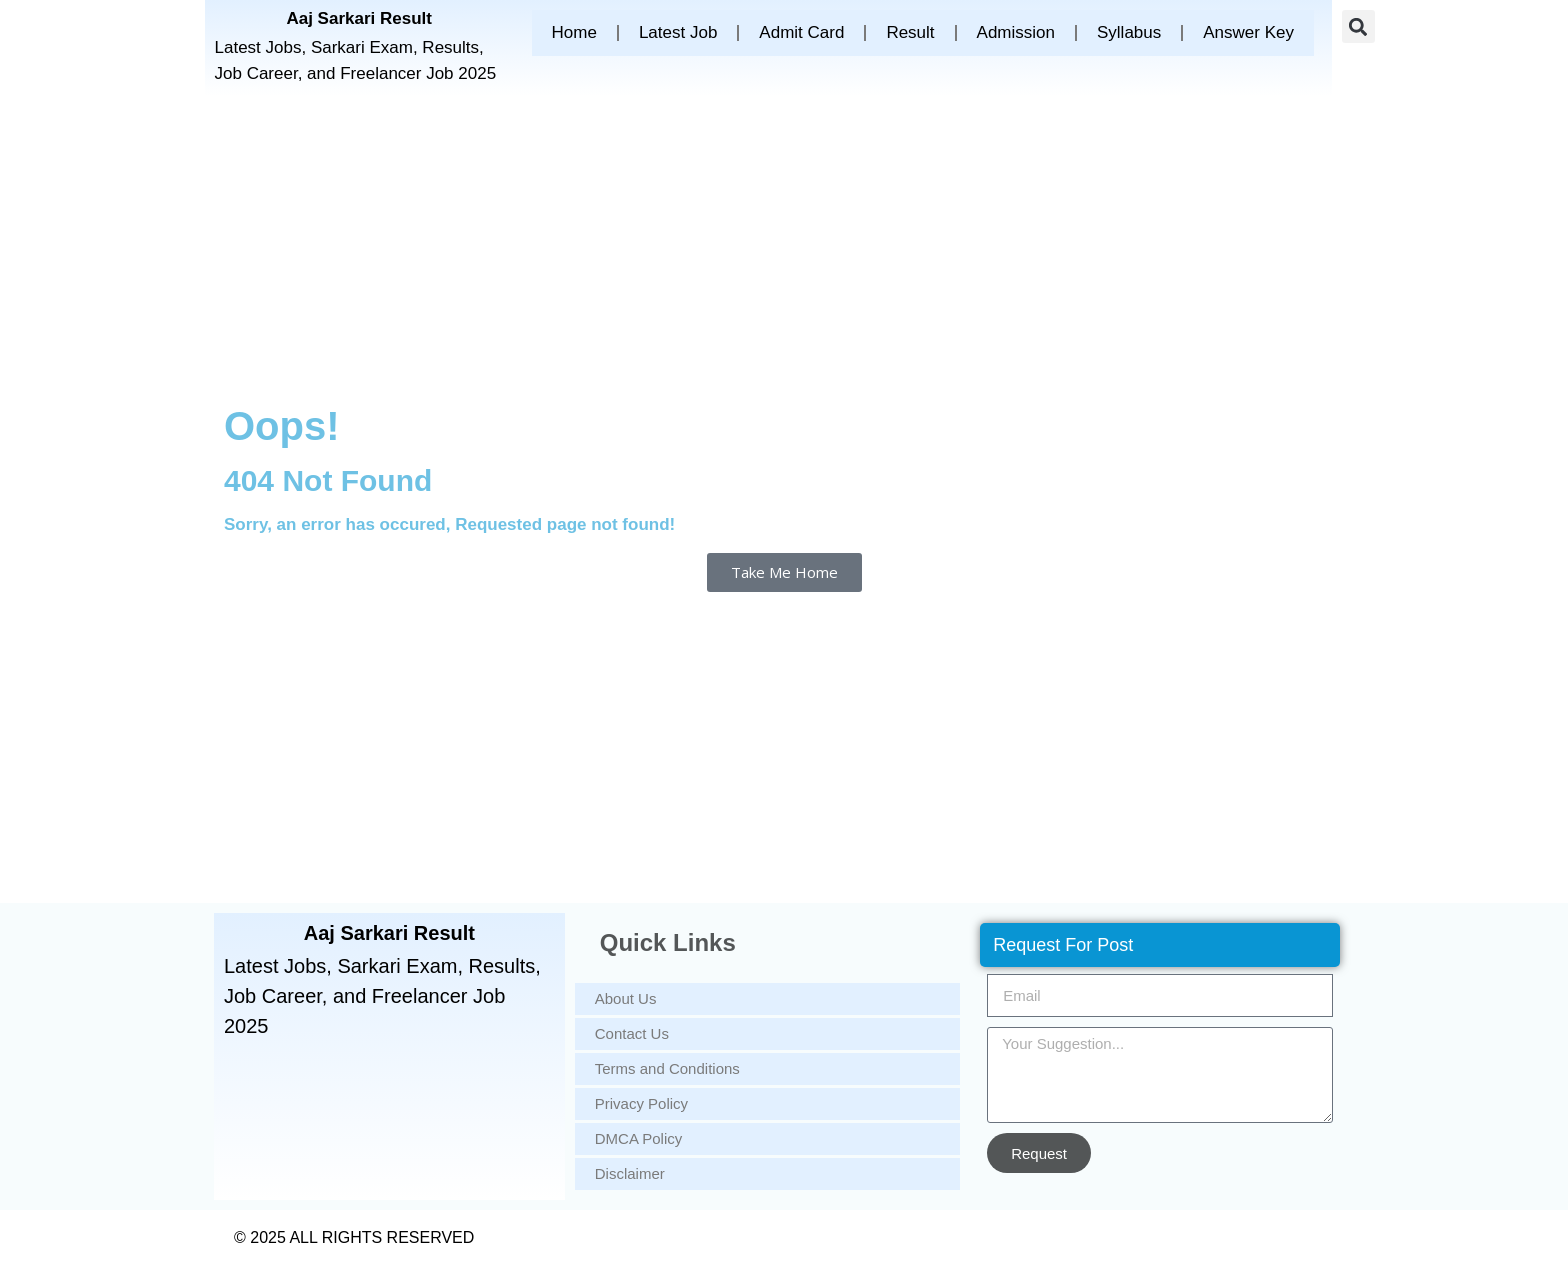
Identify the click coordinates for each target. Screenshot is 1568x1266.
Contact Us (632, 1033)
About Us (626, 998)
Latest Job (678, 32)
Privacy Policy (641, 1103)
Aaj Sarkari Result (359, 18)
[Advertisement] (784, 246)
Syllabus (1129, 32)
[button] (1358, 26)
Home (574, 32)
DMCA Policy (639, 1138)
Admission (1016, 32)
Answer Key (1248, 32)
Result (910, 32)
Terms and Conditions (667, 1068)
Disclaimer (630, 1173)
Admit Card (801, 32)
